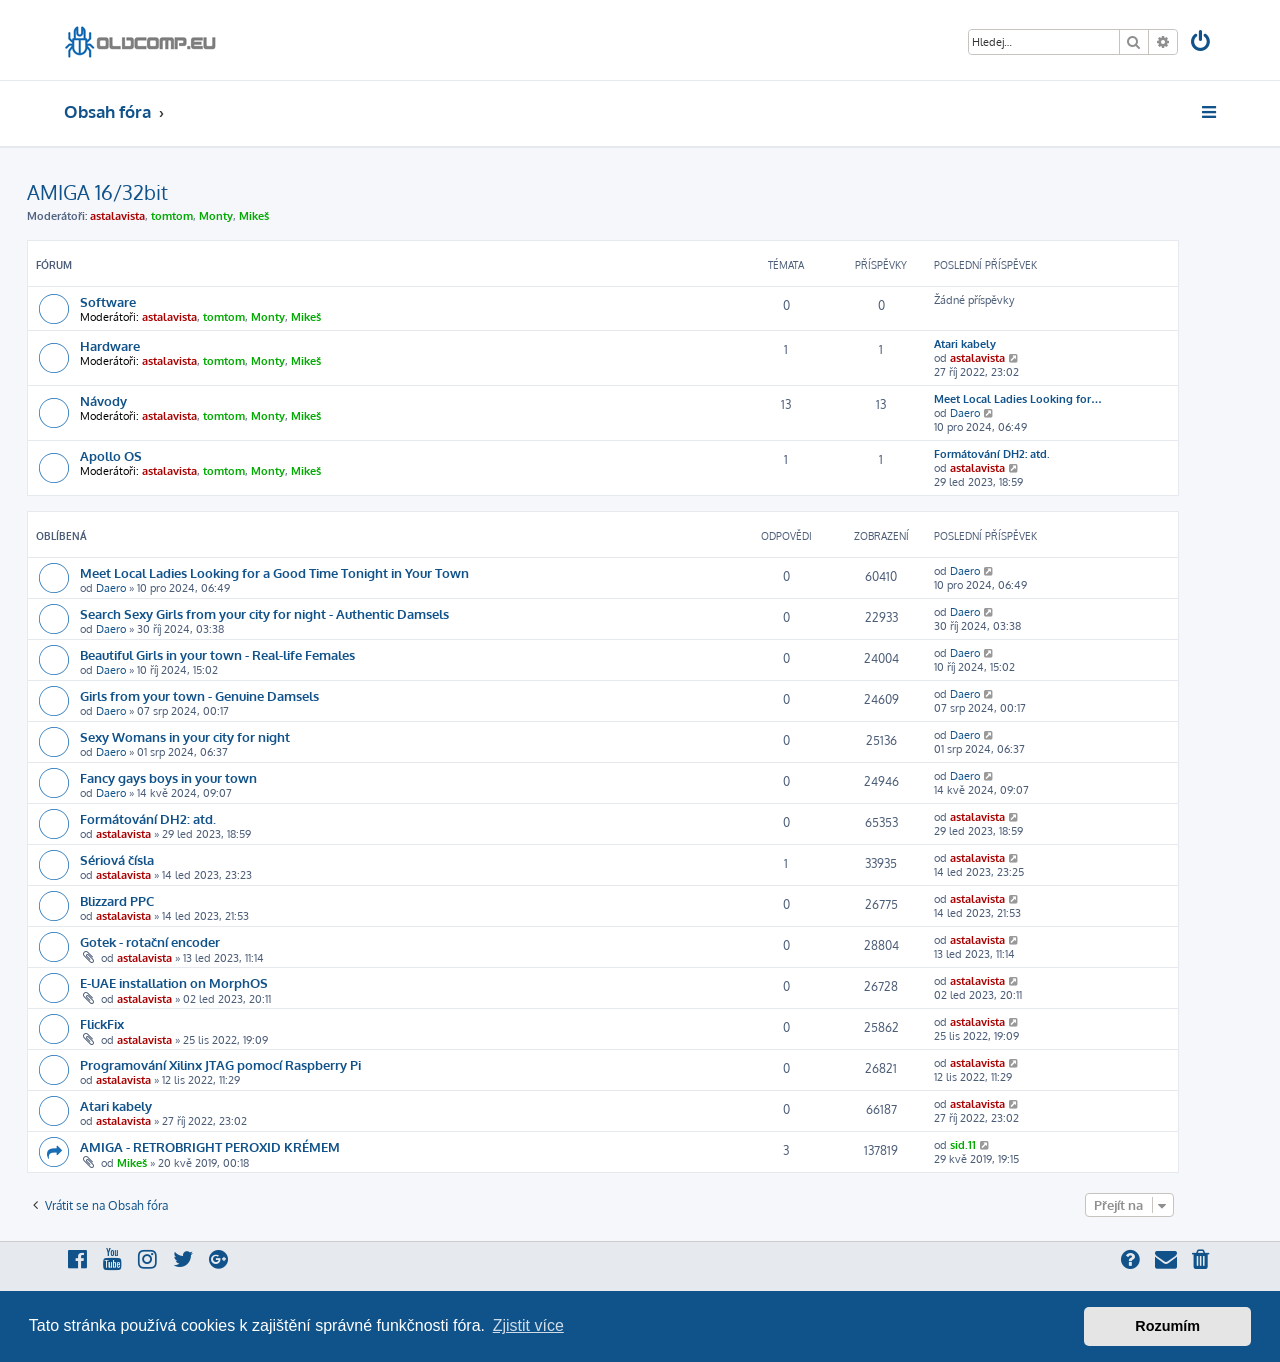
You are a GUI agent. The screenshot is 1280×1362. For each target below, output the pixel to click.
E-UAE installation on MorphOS (174, 982)
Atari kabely (965, 344)
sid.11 (963, 1145)
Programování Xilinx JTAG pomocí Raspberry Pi (220, 1064)
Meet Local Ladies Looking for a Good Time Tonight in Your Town (274, 572)
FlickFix (102, 1023)
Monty (216, 216)
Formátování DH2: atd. (992, 454)
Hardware (110, 345)
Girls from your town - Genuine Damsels (199, 695)
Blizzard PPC (117, 900)
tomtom (172, 216)
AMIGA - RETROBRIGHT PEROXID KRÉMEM (210, 1146)
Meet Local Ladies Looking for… (1018, 399)
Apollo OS (111, 455)
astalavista (117, 216)
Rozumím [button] (1167, 1326)
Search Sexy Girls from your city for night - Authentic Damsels (264, 613)
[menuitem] (1202, 43)
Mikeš (254, 216)
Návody (103, 400)
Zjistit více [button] (528, 1325)
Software (108, 301)
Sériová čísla (117, 859)
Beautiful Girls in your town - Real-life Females (217, 654)
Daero (965, 413)
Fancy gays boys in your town (168, 777)
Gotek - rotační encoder (150, 941)
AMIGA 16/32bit (97, 192)
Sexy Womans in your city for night (185, 736)
